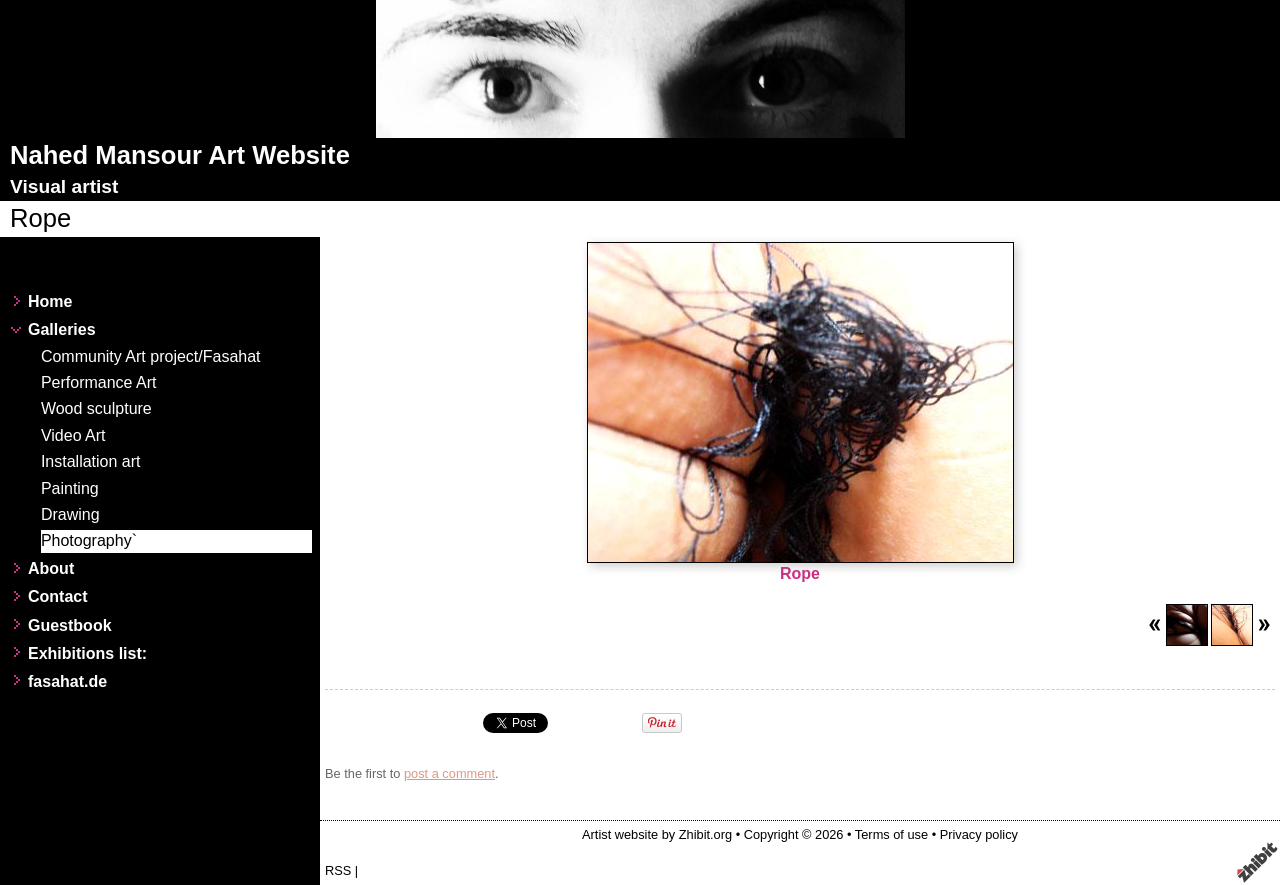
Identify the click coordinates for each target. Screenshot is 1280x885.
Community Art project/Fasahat (151, 356)
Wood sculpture (96, 408)
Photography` (89, 540)
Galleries (62, 329)
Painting (70, 488)
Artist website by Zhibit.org (657, 834)
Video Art (73, 435)
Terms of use (891, 834)
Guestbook (70, 625)
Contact (58, 596)
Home (50, 301)
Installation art (91, 461)
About (51, 568)
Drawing (70, 514)
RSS (338, 870)
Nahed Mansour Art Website (180, 155)
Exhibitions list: (87, 653)
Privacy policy (979, 834)
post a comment (449, 773)
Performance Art (99, 382)
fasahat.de (67, 681)
